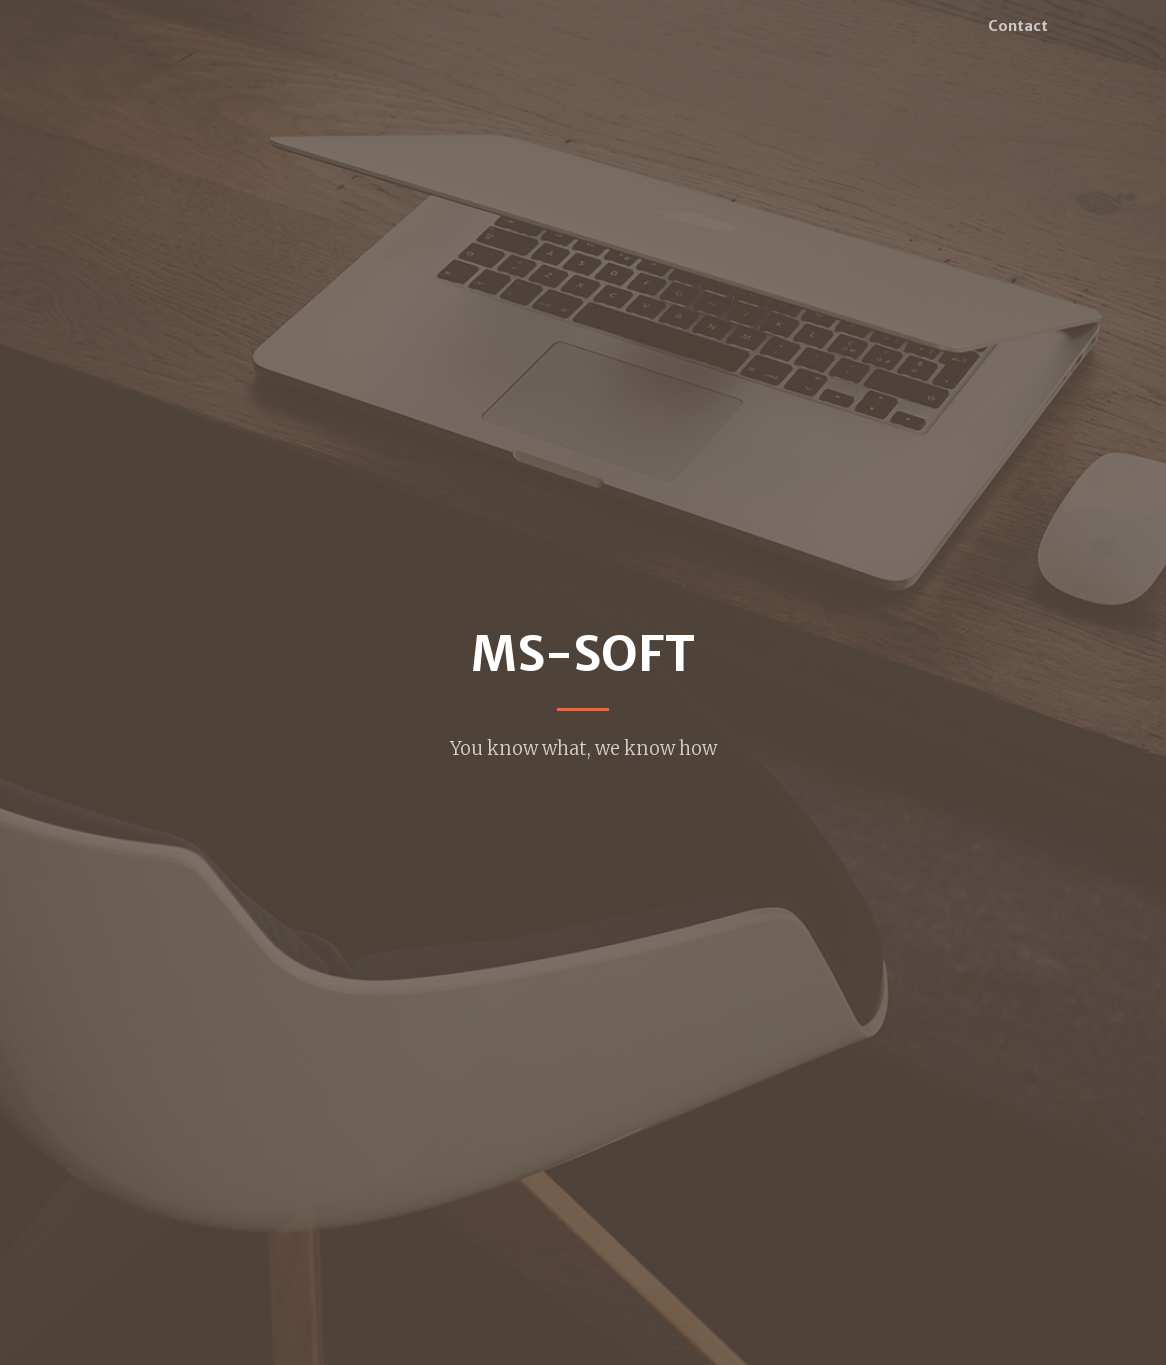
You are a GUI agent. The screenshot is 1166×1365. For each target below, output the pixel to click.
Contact (1018, 26)
